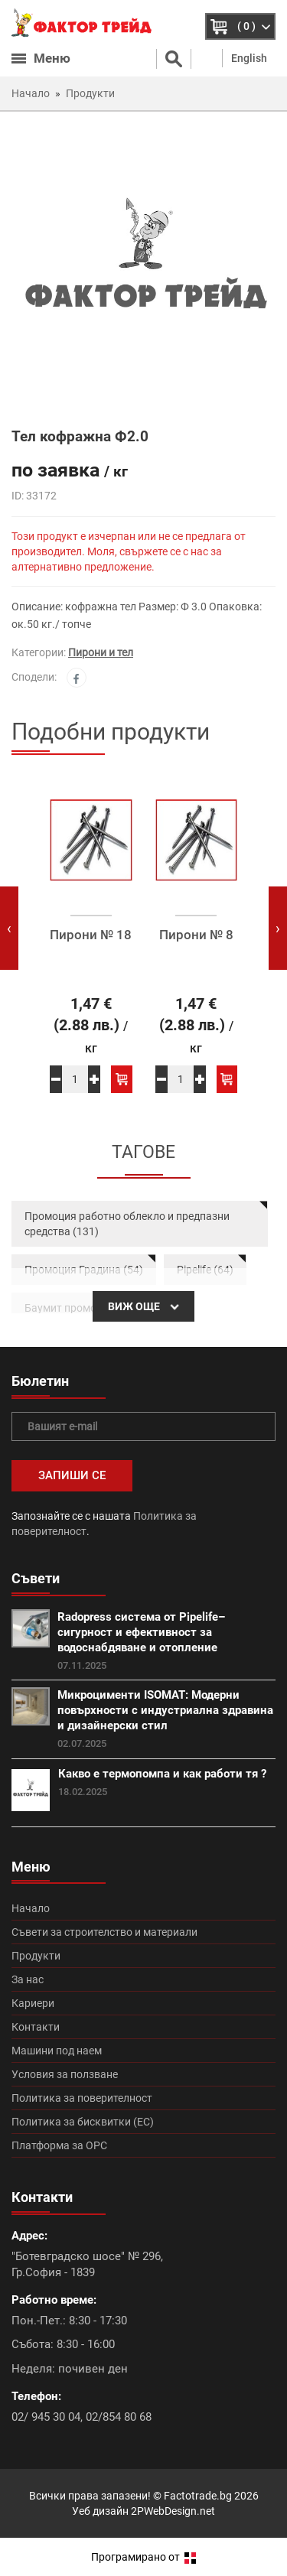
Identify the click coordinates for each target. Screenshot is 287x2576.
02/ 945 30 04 (45, 2417)
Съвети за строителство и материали (104, 1932)
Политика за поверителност (81, 2098)
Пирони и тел (100, 652)
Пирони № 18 (91, 935)
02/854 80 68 (119, 2417)
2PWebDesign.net (173, 2511)
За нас (27, 1979)
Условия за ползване (64, 2074)
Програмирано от (143, 2557)
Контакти (35, 2027)
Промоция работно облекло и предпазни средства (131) (127, 1224)
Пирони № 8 (196, 935)
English (249, 58)
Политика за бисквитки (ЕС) (82, 2122)
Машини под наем (56, 2050)
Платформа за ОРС (59, 2145)
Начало (30, 1908)
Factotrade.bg (198, 2496)
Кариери (32, 2003)
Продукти (35, 1956)
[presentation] (9, 928)
